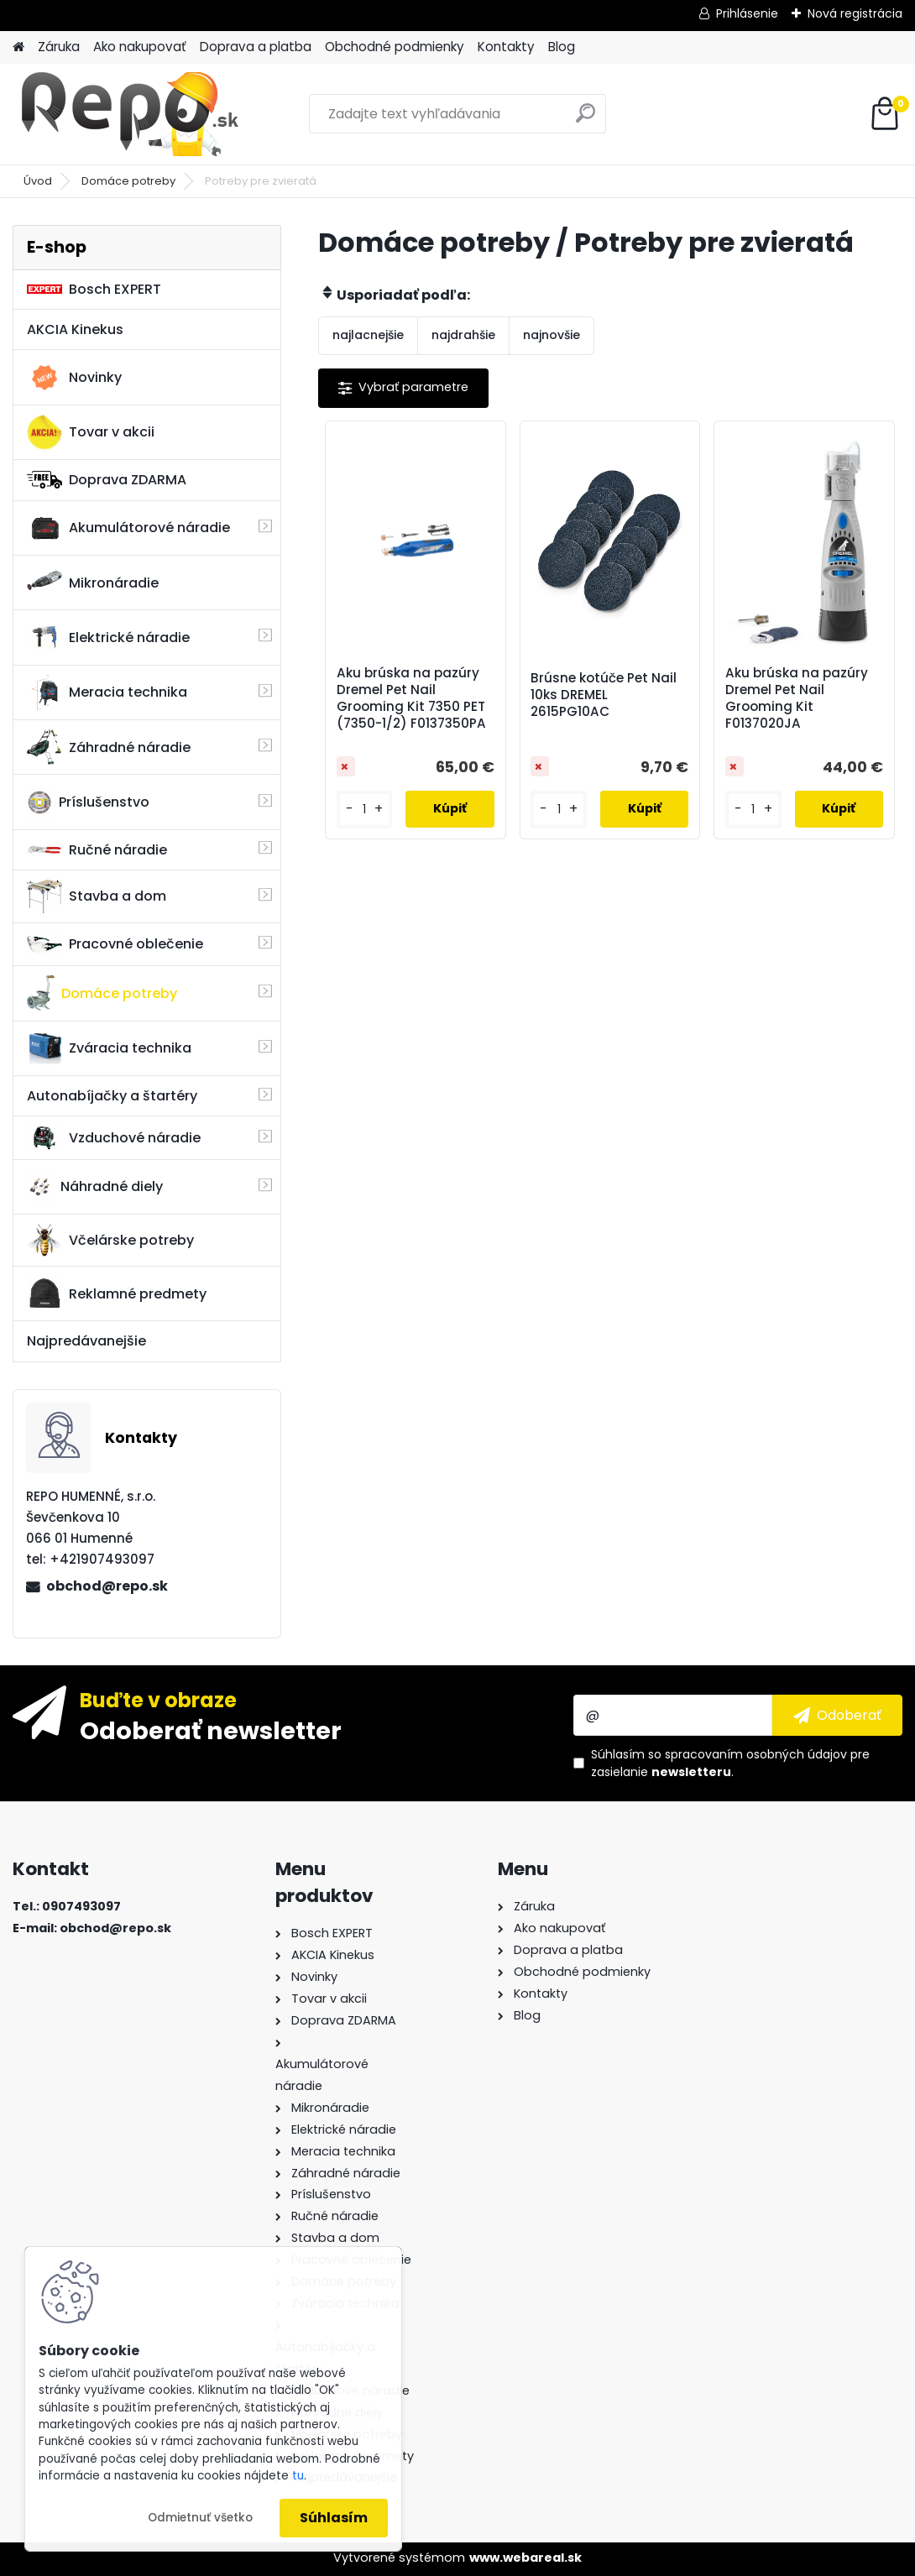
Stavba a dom (96, 896)
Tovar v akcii (90, 432)
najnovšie (551, 335)
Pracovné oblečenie (115, 944)
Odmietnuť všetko (200, 2518)
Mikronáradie (93, 582)
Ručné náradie (97, 850)
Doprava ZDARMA (106, 479)
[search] (585, 119)
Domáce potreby (128, 181)
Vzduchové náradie (114, 1137)
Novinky (74, 377)
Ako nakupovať (139, 46)
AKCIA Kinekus (75, 329)
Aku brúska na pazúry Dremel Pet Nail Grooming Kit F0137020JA (796, 698)
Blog (561, 46)
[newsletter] (837, 1715)
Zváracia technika (109, 1048)
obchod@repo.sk (107, 1586)
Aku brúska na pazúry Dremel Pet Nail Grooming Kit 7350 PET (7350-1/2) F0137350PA (411, 698)
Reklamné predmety (117, 1293)
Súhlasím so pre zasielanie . (730, 1763)
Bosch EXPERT (94, 289)
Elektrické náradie (108, 637)
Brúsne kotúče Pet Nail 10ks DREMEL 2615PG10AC (604, 695)
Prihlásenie (747, 13)
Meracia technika (107, 692)
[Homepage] (18, 47)
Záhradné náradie (109, 747)
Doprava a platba (255, 46)
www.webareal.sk (525, 2557)
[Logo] (128, 114)
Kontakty (506, 46)
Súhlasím (334, 2517)
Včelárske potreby (110, 1240)
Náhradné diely (95, 1186)
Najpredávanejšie (86, 1341)
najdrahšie (463, 335)
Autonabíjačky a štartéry (112, 1095)
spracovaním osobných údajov (756, 1754)
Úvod (38, 181)
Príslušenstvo (88, 802)
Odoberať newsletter (211, 1730)
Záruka (59, 46)
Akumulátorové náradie (128, 528)
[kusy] (365, 809)
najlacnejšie (368, 335)
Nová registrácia (855, 13)
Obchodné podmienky (394, 46)
